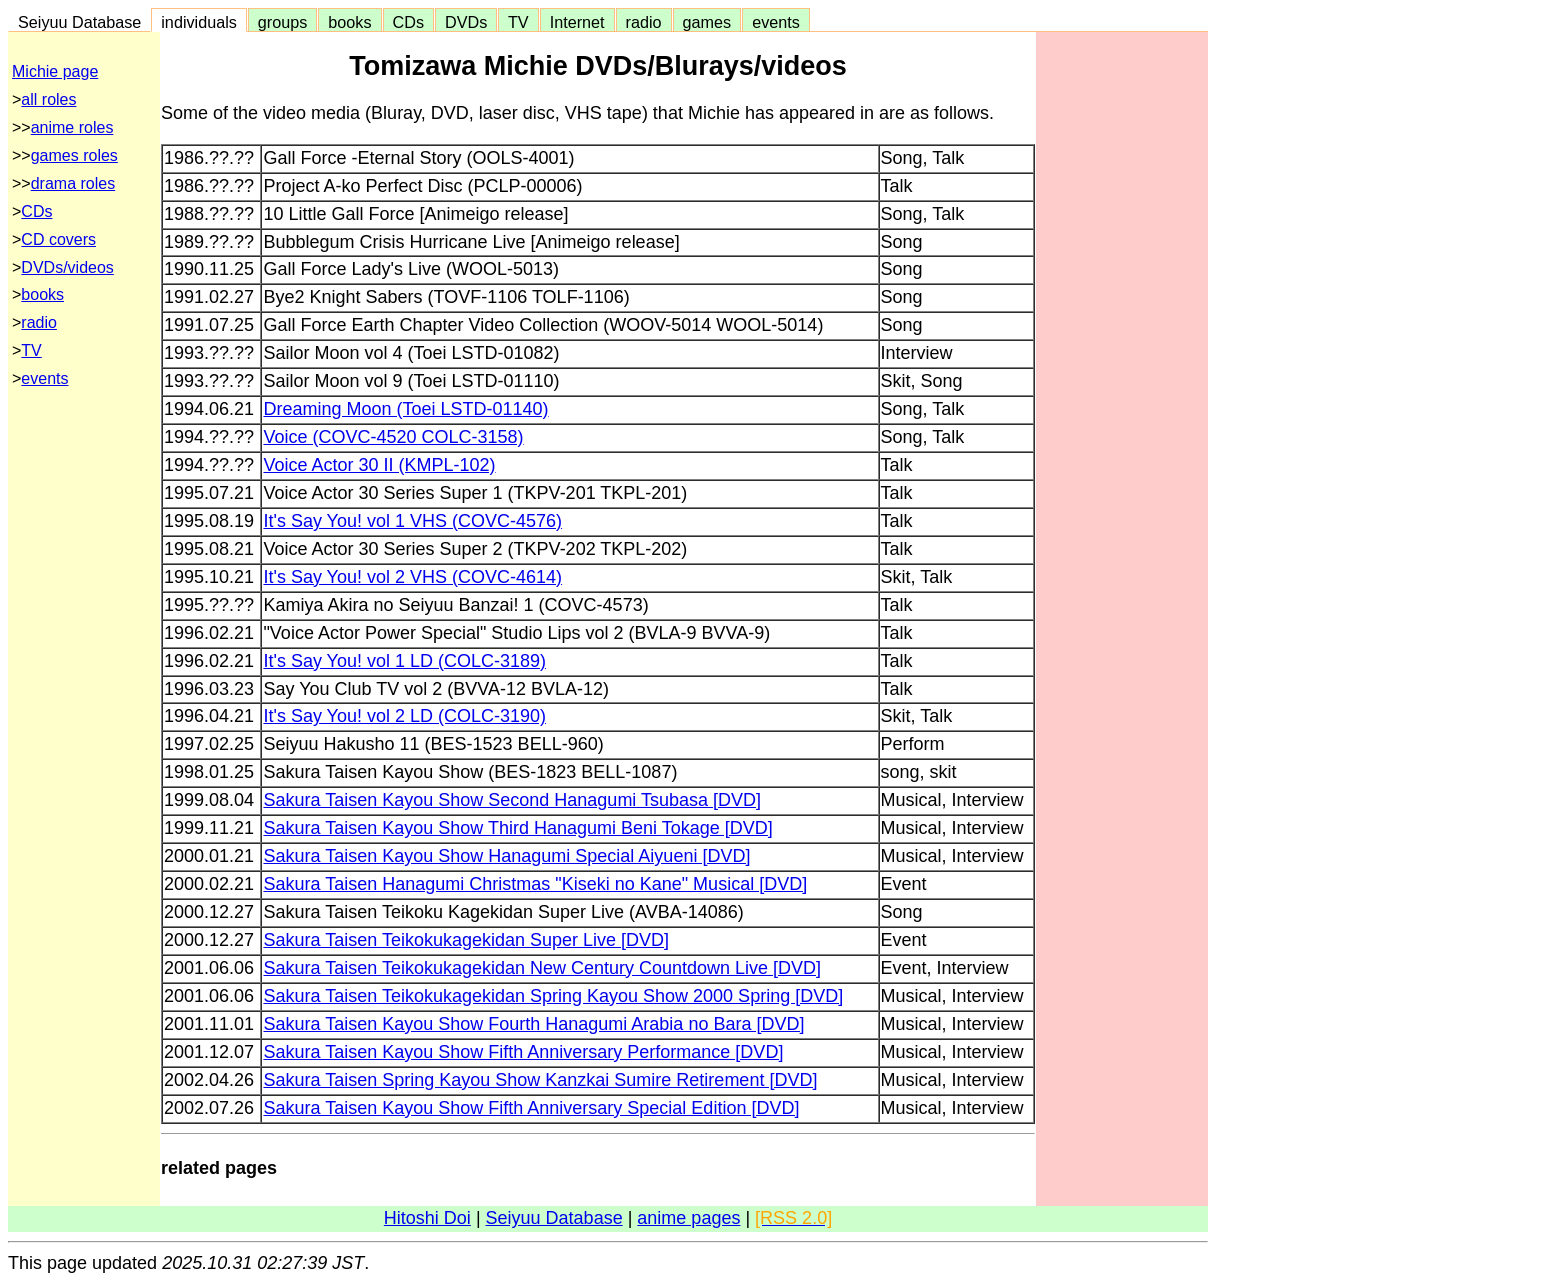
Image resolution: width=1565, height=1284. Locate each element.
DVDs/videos (67, 267)
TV (518, 22)
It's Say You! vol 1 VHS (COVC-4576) (412, 521)
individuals (199, 22)
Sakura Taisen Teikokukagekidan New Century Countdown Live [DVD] (542, 968)
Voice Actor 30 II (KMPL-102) (379, 465)
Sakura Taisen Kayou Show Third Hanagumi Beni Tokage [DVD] (517, 828)
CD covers (58, 239)
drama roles (73, 183)
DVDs (466, 22)
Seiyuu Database (79, 22)
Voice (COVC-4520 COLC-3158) (393, 437)
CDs (408, 22)
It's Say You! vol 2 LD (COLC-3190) (404, 716)
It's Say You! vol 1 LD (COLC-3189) (404, 661)
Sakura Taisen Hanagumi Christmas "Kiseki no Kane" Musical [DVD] (535, 884)
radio (644, 22)
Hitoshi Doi (427, 1218)
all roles (48, 99)
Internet (577, 22)
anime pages (688, 1218)
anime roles (72, 127)
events (776, 22)
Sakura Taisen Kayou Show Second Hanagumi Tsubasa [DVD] (512, 800)
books (349, 22)
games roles (74, 155)
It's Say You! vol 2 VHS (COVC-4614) (412, 577)
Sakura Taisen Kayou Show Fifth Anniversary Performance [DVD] (523, 1052)
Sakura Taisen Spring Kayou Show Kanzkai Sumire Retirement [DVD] (540, 1080)
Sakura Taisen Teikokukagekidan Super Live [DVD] (466, 940)
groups (283, 22)
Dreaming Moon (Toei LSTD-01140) (405, 409)
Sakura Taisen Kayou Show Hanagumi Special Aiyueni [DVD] (506, 856)
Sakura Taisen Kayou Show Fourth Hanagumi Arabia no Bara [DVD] (533, 1024)
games (707, 22)
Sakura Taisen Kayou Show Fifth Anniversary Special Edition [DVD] (531, 1108)
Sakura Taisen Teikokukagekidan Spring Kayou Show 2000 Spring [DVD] (553, 996)
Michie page (55, 71)
